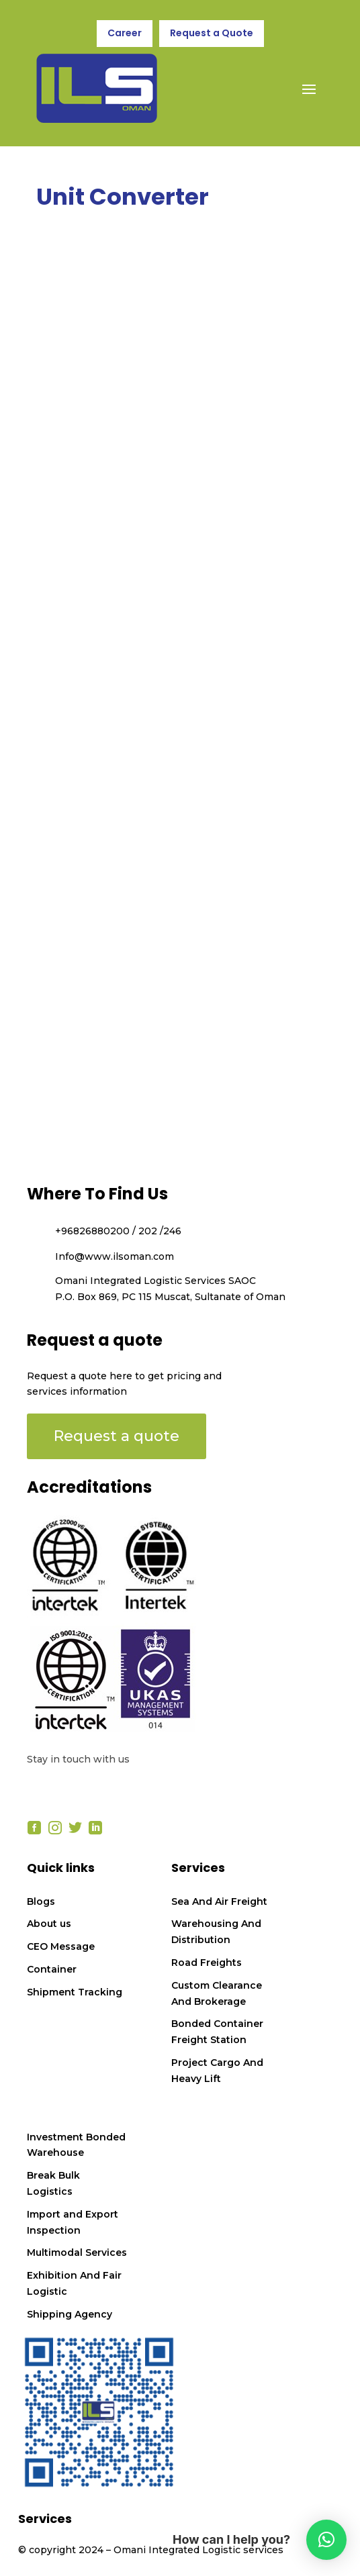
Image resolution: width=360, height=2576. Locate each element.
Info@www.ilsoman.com (114, 1256)
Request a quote (116, 1436)
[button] (326, 2540)
